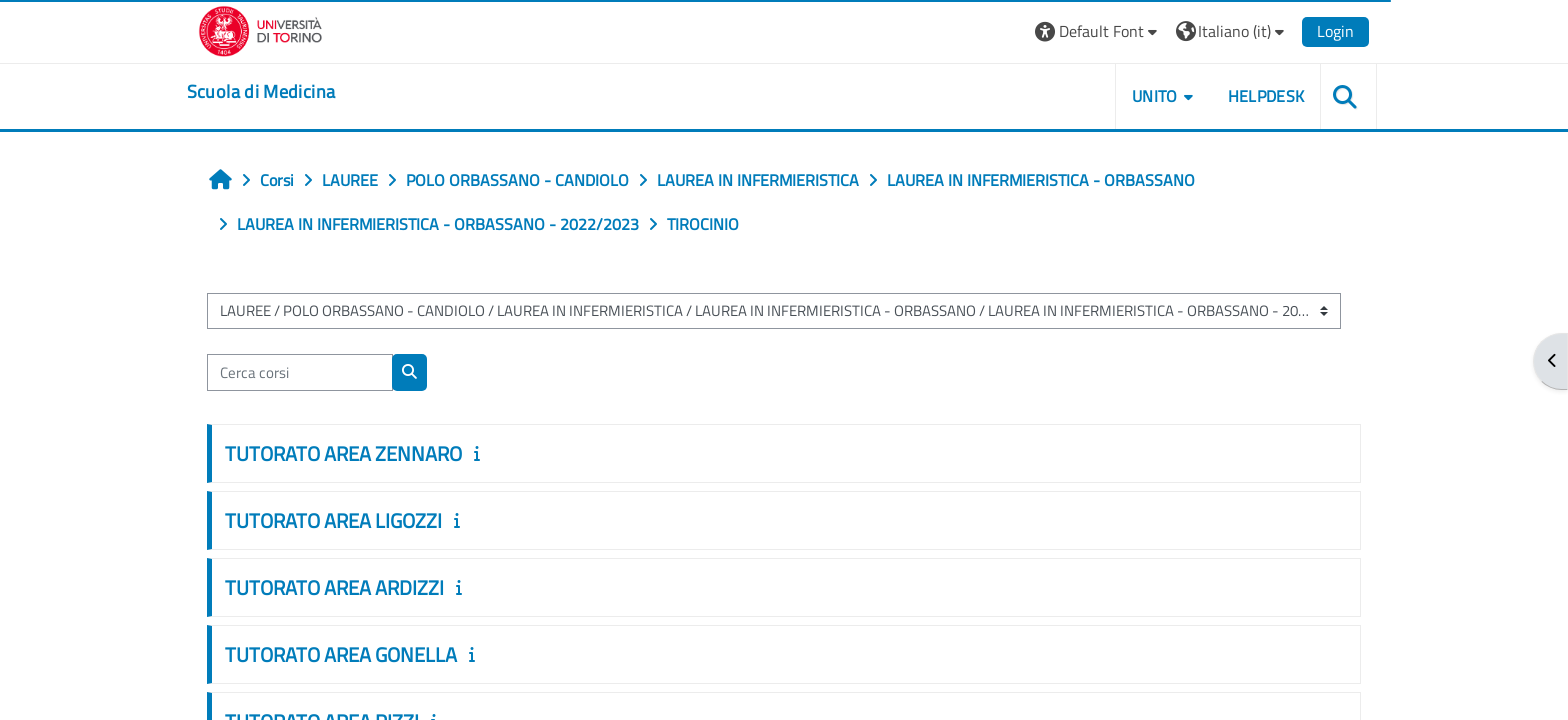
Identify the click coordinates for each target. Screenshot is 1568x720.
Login (1319, 31)
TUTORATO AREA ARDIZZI (349, 587)
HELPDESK (1249, 96)
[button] (1081, 31)
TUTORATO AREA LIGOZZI (348, 520)
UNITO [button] (1139, 96)
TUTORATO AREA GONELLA (356, 654)
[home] (277, 92)
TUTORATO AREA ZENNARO (358, 453)
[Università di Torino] (276, 29)
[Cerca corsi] (315, 372)
